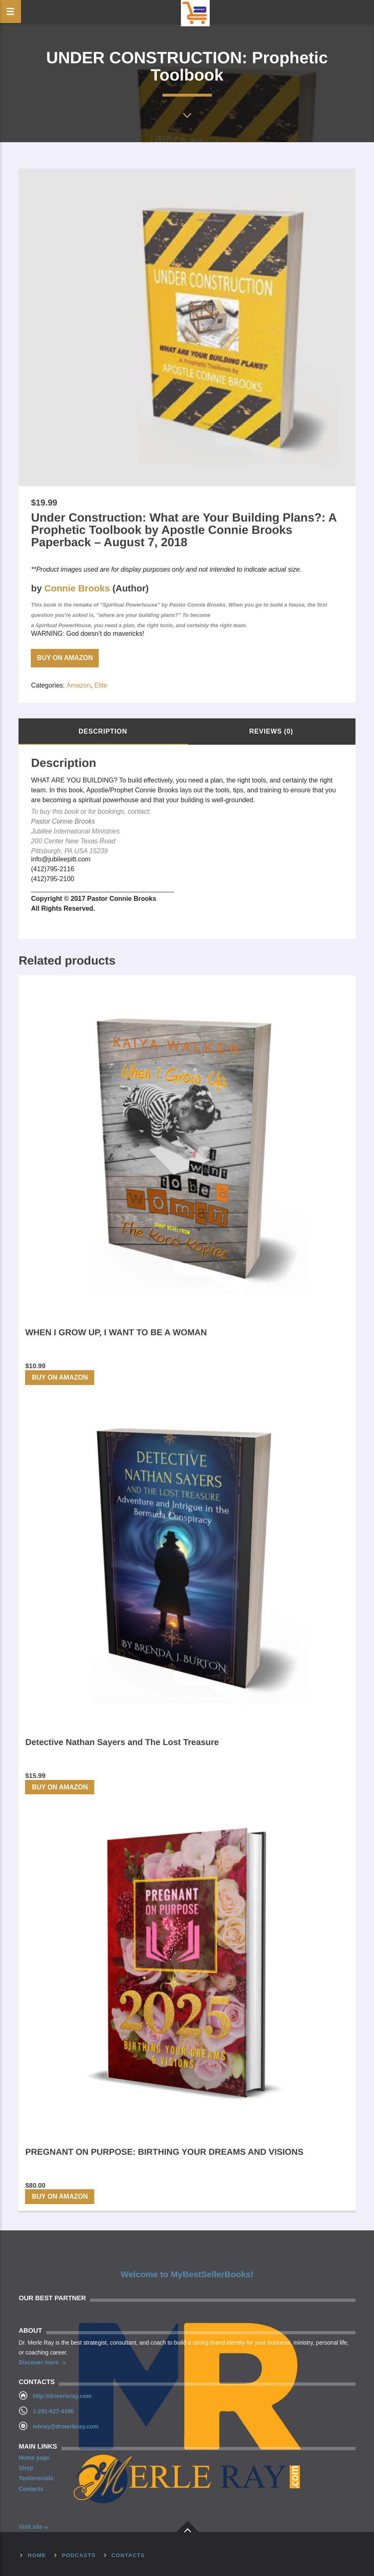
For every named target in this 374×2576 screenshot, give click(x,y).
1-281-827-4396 (53, 2411)
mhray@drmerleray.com (66, 2426)
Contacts (31, 2489)
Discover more (42, 2363)
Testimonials (36, 2478)
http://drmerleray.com (62, 2396)
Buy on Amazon (65, 657)
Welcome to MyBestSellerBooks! (187, 2274)
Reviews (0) (271, 731)
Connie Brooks (77, 588)
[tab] (102, 731)
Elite (100, 685)
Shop (26, 2468)
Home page (34, 2457)
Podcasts (79, 2555)
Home (37, 2555)
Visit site (33, 2527)
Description (103, 731)
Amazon (79, 685)
